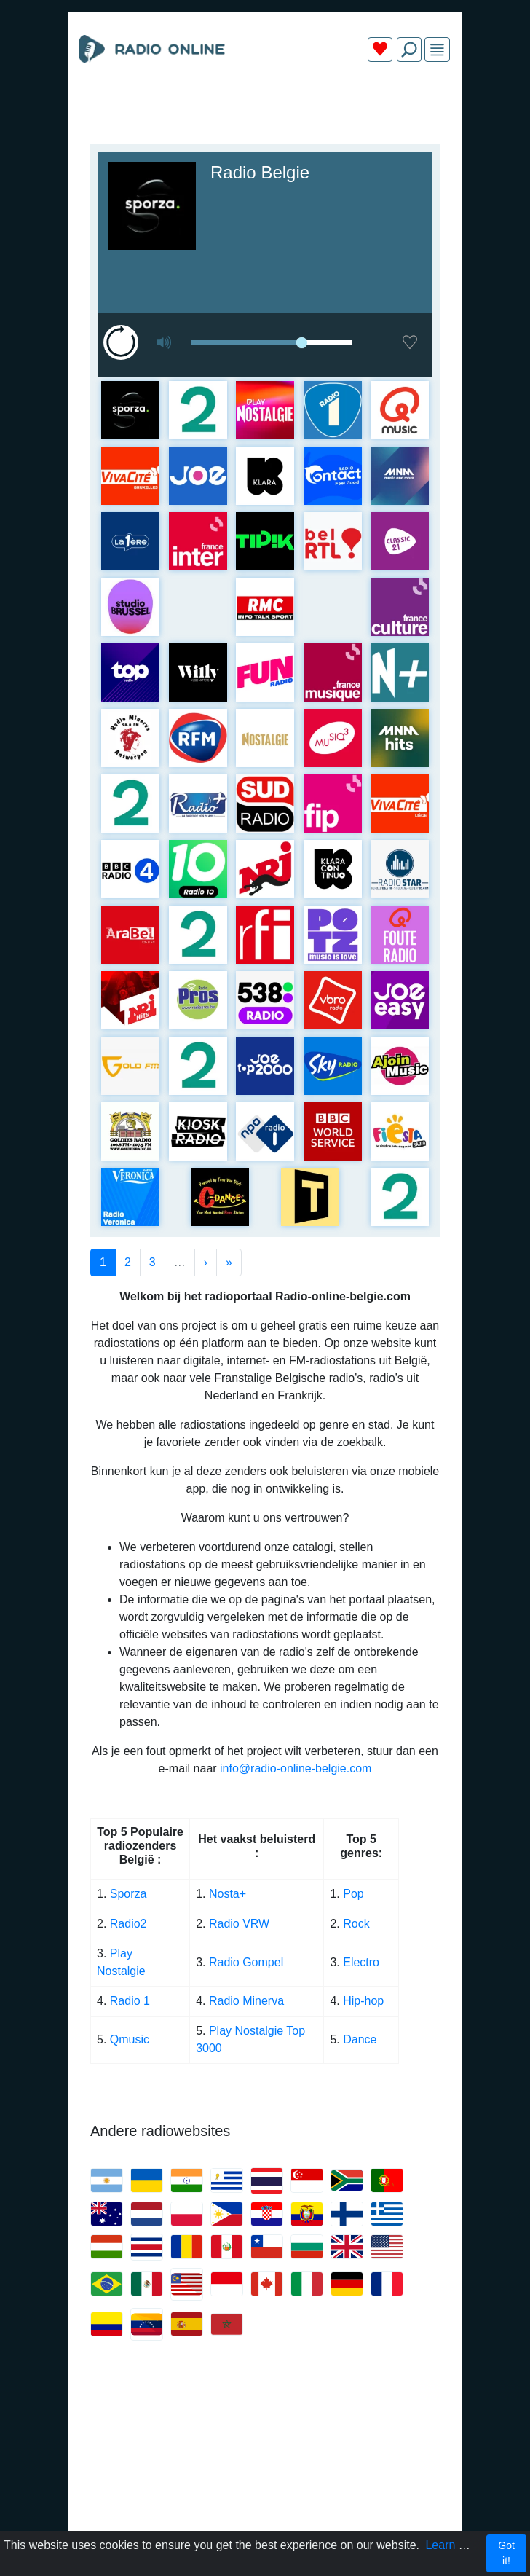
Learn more (455, 2545)
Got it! (506, 2553)
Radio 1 (130, 2001)
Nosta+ (227, 1894)
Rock (356, 1923)
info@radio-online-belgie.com (295, 1768)
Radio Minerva (246, 2001)
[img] (437, 50)
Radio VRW (239, 1923)
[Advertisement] (265, 107)
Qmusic (129, 2039)
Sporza (128, 1894)
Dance (359, 2039)
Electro (361, 1962)
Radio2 (130, 1923)
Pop (353, 1894)
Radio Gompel (246, 1962)
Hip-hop (363, 2001)
